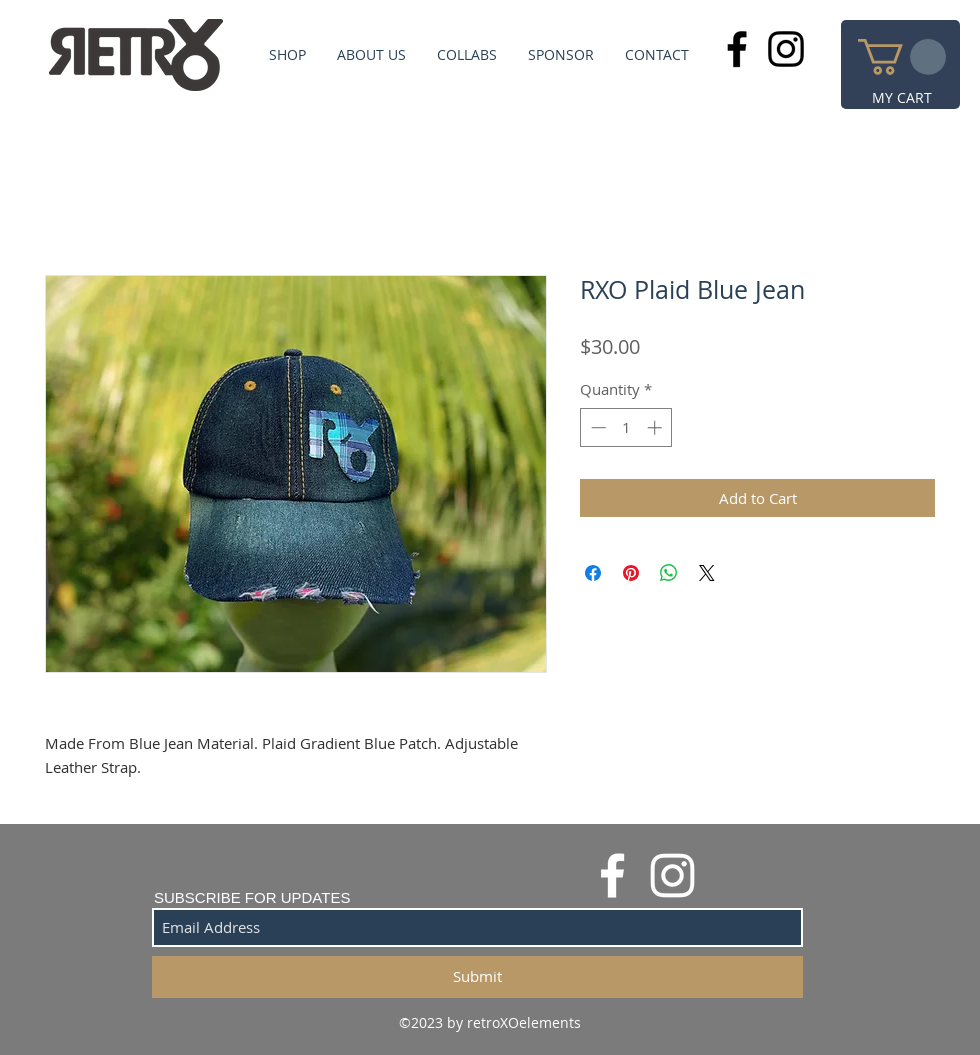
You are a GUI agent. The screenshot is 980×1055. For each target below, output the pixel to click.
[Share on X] (707, 573)
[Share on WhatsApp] (669, 573)
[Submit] (477, 977)
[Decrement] (596, 427)
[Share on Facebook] (593, 573)
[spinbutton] (626, 427)
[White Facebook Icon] (612, 875)
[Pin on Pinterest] (631, 573)
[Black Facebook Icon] (737, 49)
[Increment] (656, 427)
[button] (902, 57)
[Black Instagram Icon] (786, 49)
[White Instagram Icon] (672, 875)
